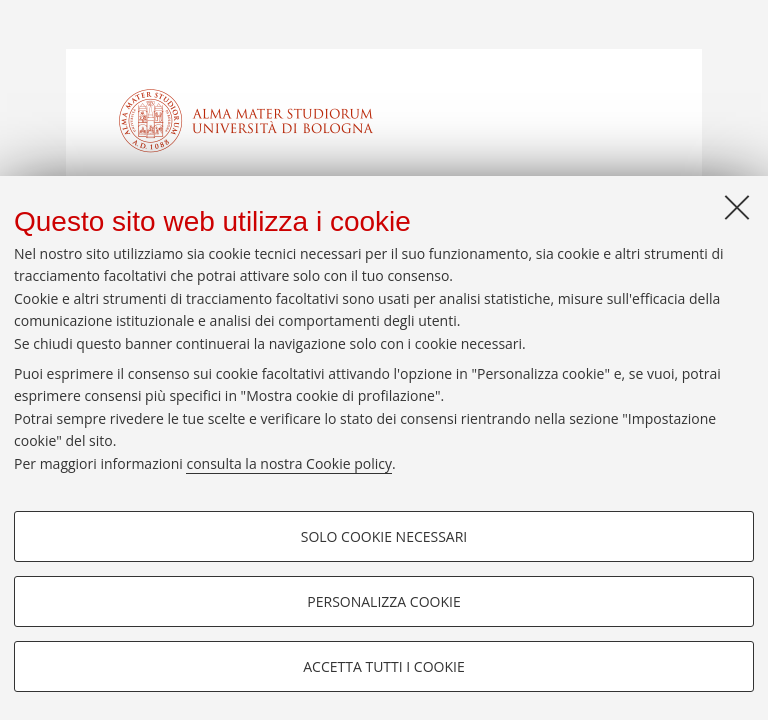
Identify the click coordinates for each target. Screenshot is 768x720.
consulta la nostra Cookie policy (289, 463)
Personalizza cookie (383, 601)
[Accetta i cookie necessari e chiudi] (737, 207)
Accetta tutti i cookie (383, 666)
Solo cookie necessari (384, 536)
